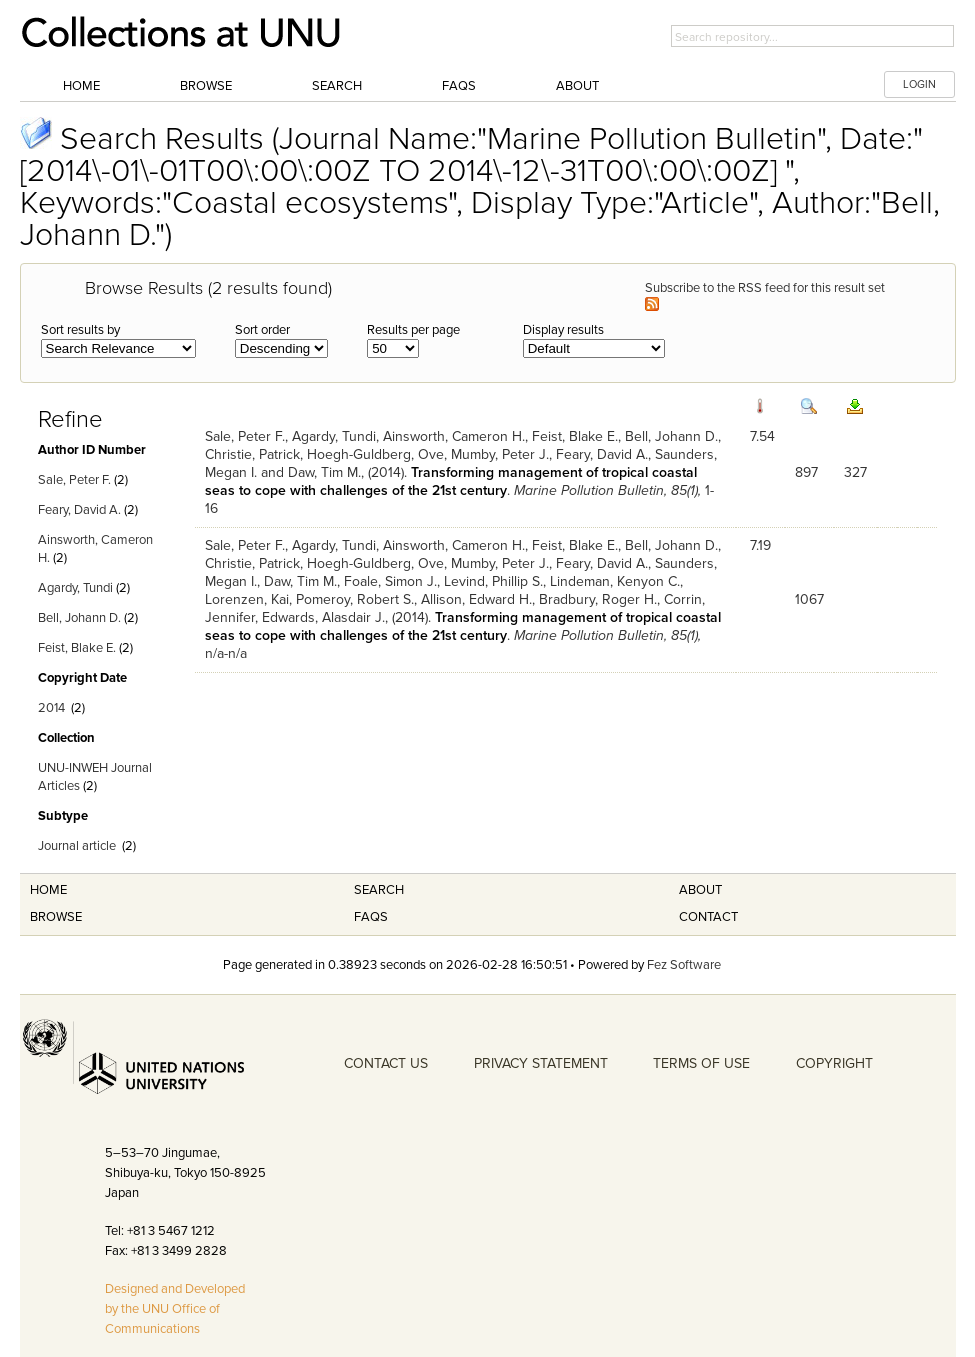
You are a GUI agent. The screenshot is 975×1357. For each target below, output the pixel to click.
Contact (708, 917)
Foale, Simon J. (390, 581)
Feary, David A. (79, 510)
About (577, 86)
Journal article (77, 846)
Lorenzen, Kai (247, 599)
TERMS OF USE (701, 1063)
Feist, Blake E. (77, 648)
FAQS (371, 917)
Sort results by (80, 330)
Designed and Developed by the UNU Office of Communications (175, 1309)
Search (337, 86)
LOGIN (919, 84)
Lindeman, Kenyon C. (615, 581)
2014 (51, 708)
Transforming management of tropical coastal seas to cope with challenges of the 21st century (451, 481)
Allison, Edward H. (476, 599)
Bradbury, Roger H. (598, 599)
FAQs (459, 86)
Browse (206, 86)
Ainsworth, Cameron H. (454, 436)
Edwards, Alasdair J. (323, 617)
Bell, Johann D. (79, 618)
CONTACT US (386, 1063)
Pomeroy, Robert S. (355, 599)
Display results (563, 330)
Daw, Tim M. (324, 472)
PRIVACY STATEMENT (541, 1063)
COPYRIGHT (834, 1063)
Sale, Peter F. (74, 480)
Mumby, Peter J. (500, 454)
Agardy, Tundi (75, 588)
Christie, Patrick (252, 454)
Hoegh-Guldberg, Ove (375, 454)
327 (855, 472)
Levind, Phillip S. (493, 581)
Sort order (262, 330)
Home (81, 86)
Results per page (413, 330)
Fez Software (684, 965)
